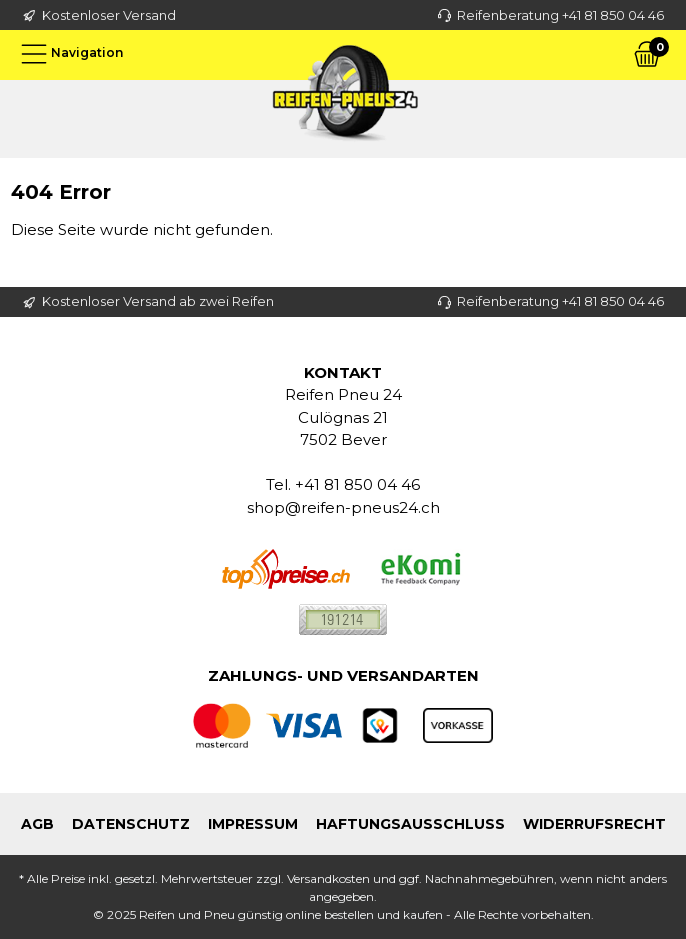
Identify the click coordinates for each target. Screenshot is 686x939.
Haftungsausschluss (410, 824)
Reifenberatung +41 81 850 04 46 (560, 15)
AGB (37, 824)
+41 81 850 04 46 (357, 484)
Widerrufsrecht (594, 824)
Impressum (253, 824)
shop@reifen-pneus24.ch (343, 507)
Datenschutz (131, 824)
